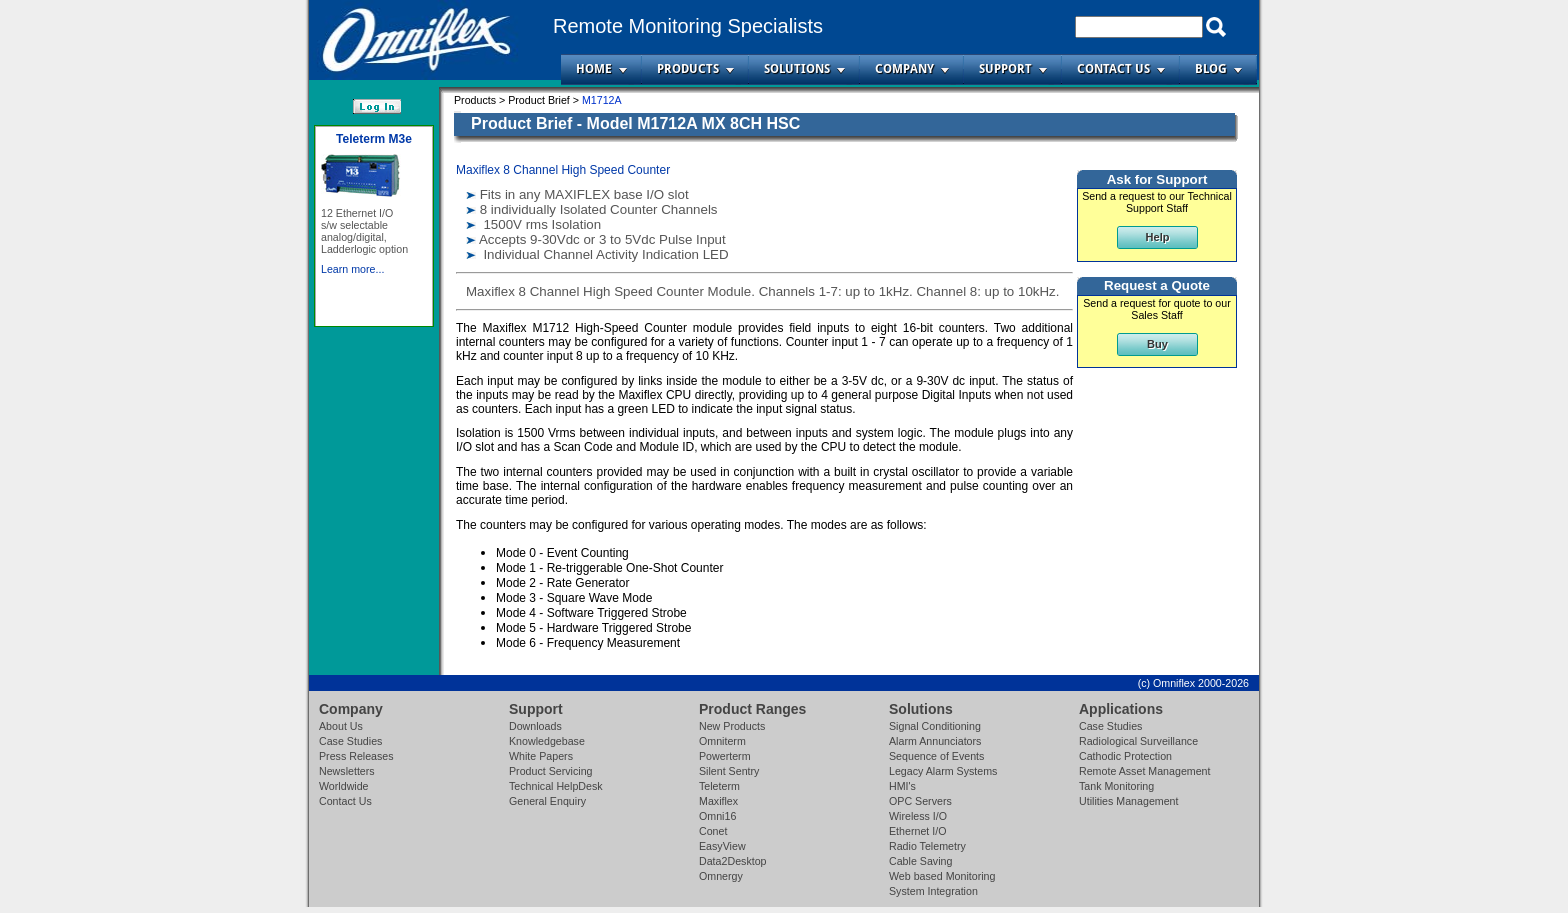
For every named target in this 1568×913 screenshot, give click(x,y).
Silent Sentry (729, 771)
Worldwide (344, 786)
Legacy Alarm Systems (943, 771)
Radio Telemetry (927, 846)
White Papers (541, 756)
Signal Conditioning (935, 726)
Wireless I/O (918, 816)
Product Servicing (551, 771)
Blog (1211, 69)
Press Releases (356, 756)
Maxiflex (718, 801)
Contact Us (1113, 69)
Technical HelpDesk (556, 786)
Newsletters (347, 771)
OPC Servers (920, 801)
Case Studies (350, 741)
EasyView (722, 846)
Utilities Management (1129, 801)
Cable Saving (920, 861)
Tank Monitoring (1116, 786)
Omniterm (722, 741)
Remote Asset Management (1145, 771)
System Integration (933, 891)
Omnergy (721, 876)
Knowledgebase (547, 741)
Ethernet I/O (917, 831)
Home (594, 69)
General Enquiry (547, 801)
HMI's (902, 786)
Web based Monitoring (942, 876)
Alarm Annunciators (935, 741)
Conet (713, 831)
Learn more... (352, 269)
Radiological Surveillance (1138, 741)
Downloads (535, 726)
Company (904, 69)
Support (1005, 69)
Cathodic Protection (1125, 756)
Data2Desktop (733, 861)
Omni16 (717, 816)
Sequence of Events (936, 756)
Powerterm (725, 756)
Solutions (797, 69)
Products (688, 69)
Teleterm (719, 786)
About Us (341, 726)
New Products (732, 726)
